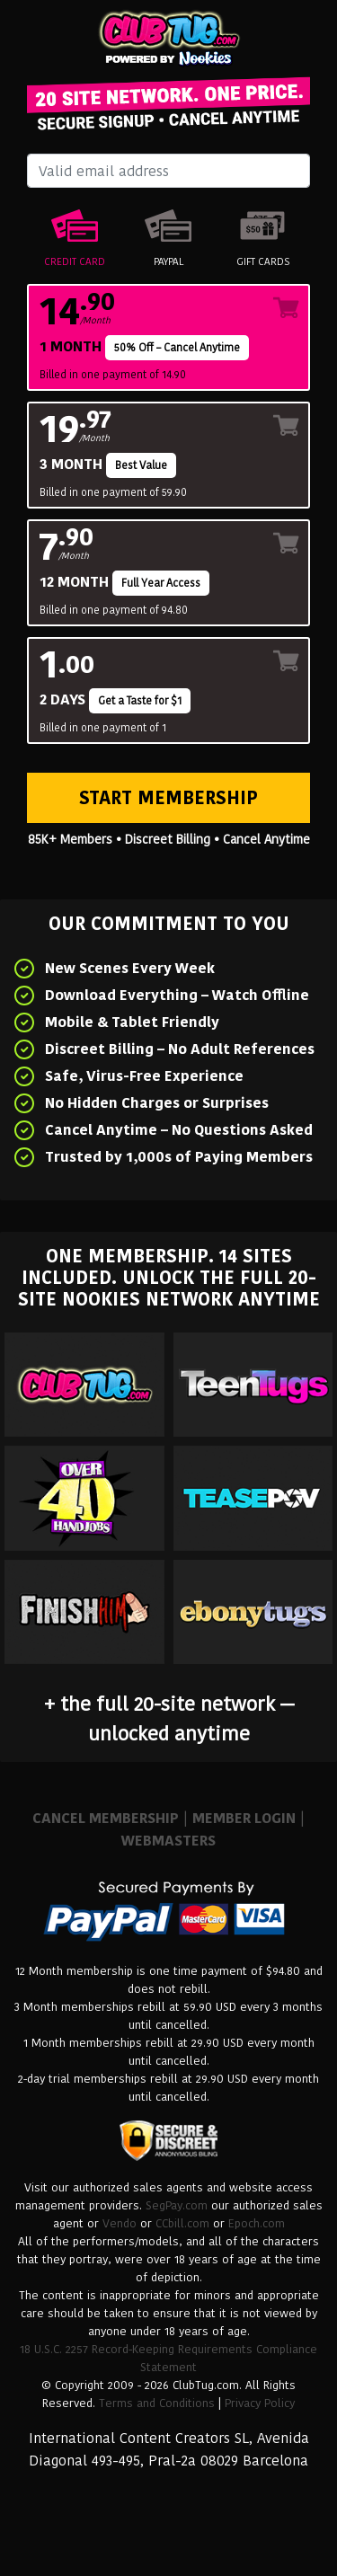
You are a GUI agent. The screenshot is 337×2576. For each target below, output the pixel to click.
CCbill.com (182, 2223)
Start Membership (168, 797)
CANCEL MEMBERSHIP (105, 1818)
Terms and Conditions (157, 2403)
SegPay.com (177, 2205)
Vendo (119, 2223)
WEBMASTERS (168, 1840)
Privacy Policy (260, 2403)
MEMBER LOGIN (244, 1818)
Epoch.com (256, 2223)
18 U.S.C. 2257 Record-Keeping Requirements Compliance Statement (168, 2358)
